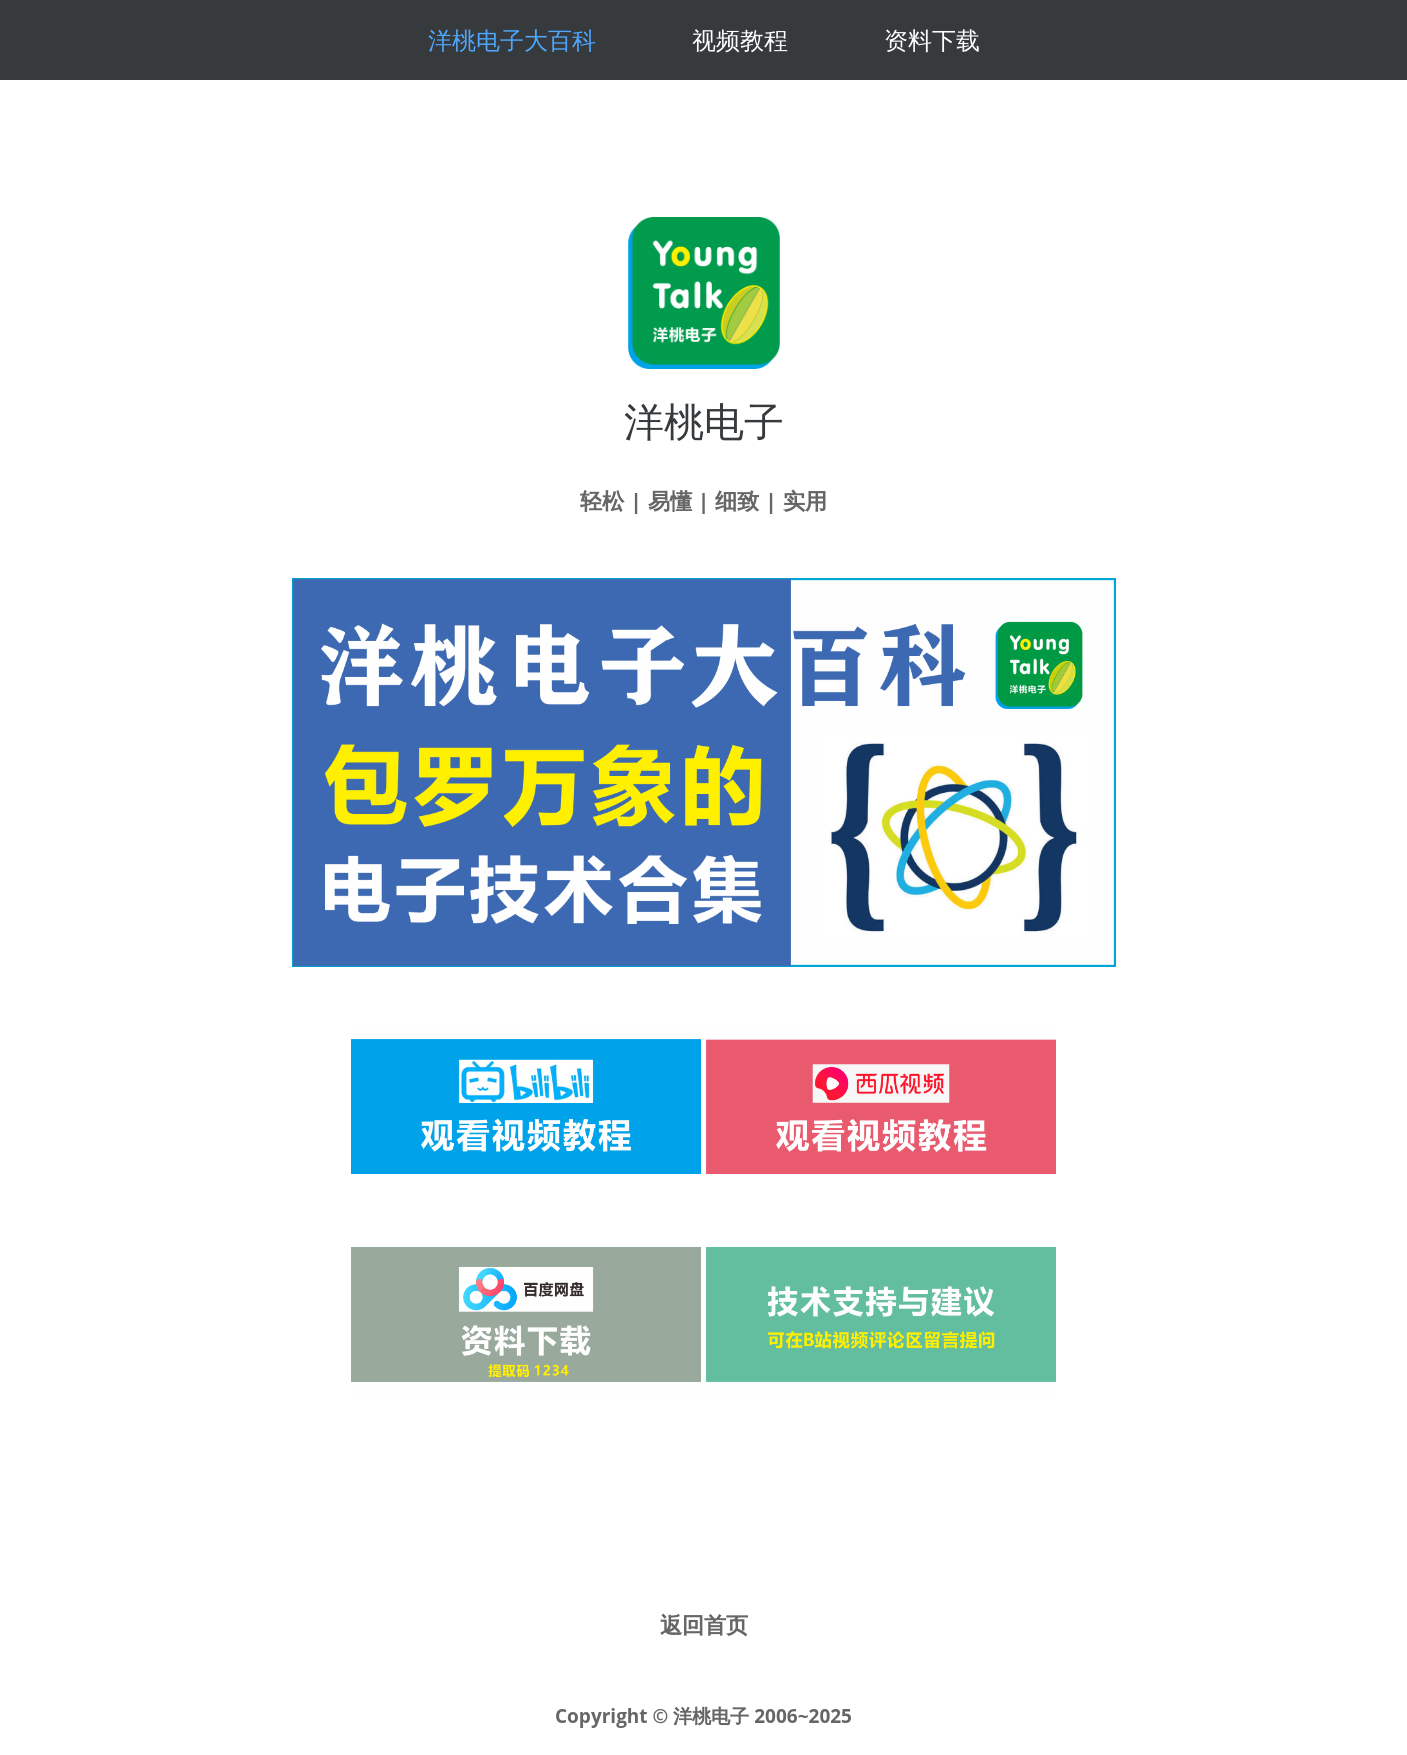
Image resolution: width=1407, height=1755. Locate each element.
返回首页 (704, 1624)
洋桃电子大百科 (512, 39)
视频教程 (740, 39)
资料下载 (932, 39)
